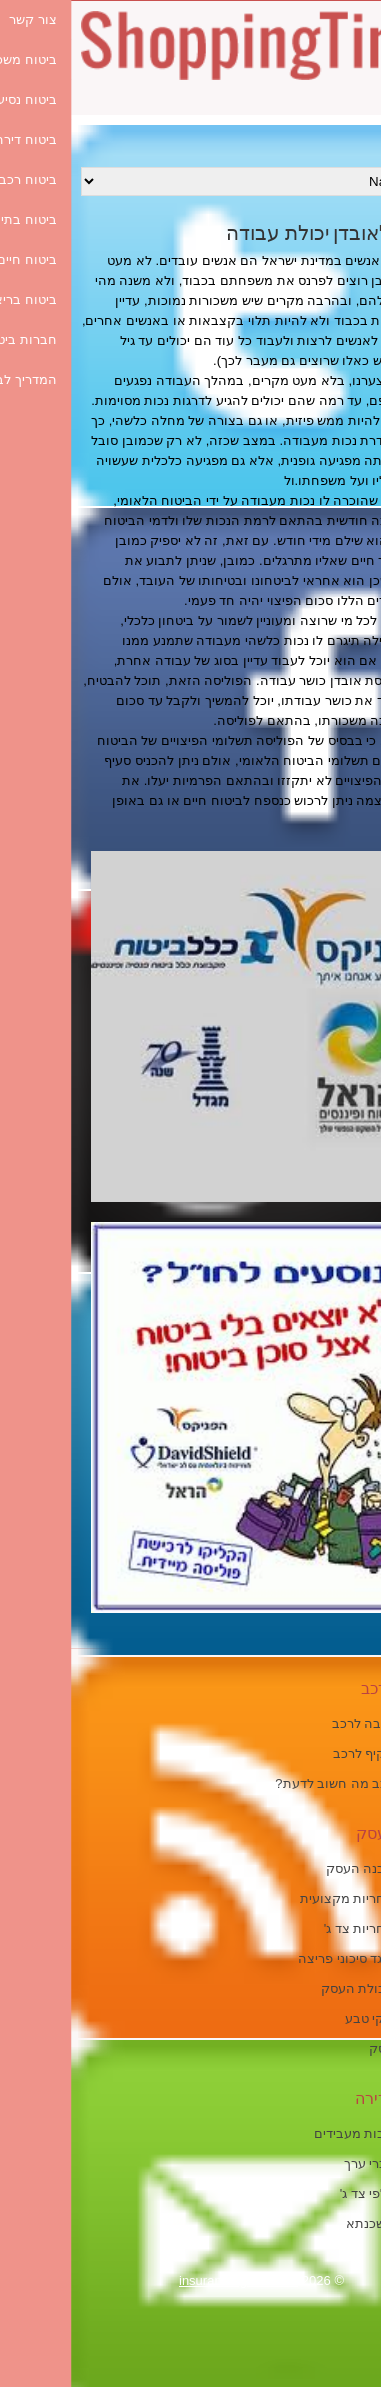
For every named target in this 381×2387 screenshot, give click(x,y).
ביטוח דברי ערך (316, 2163)
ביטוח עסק (328, 2048)
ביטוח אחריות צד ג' (306, 1928)
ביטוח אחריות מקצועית (294, 1898)
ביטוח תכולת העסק (304, 1988)
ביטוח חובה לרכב (310, 1723)
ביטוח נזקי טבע (316, 2018)
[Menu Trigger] (344, 112)
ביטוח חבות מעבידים (301, 2133)
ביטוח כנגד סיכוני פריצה (293, 1958)
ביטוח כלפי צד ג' (314, 2193)
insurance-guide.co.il (167, 2280)
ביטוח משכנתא (317, 2223)
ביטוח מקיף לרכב (310, 1753)
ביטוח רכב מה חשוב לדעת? (281, 1783)
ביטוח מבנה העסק (307, 1868)
